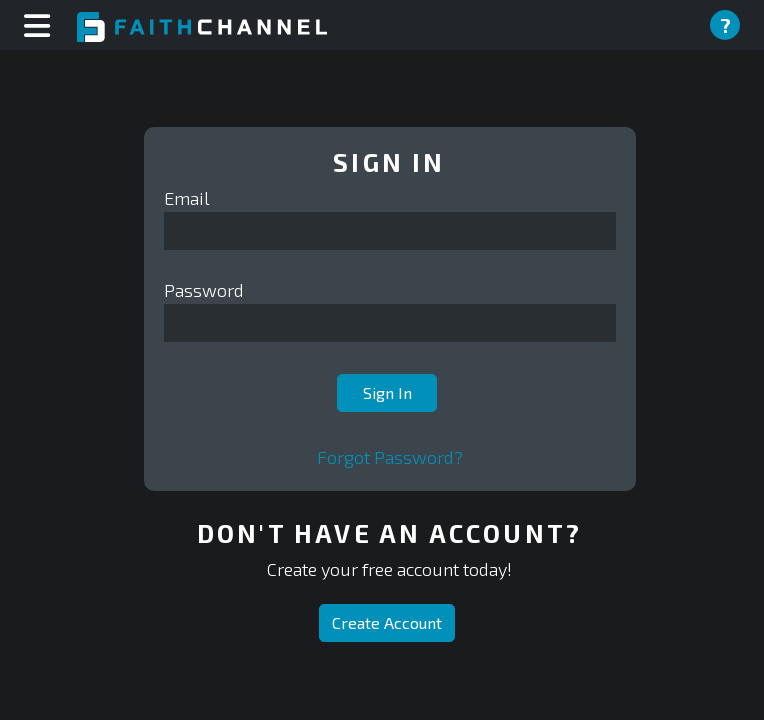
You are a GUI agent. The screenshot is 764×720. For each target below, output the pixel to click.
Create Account (387, 622)
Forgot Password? (390, 457)
